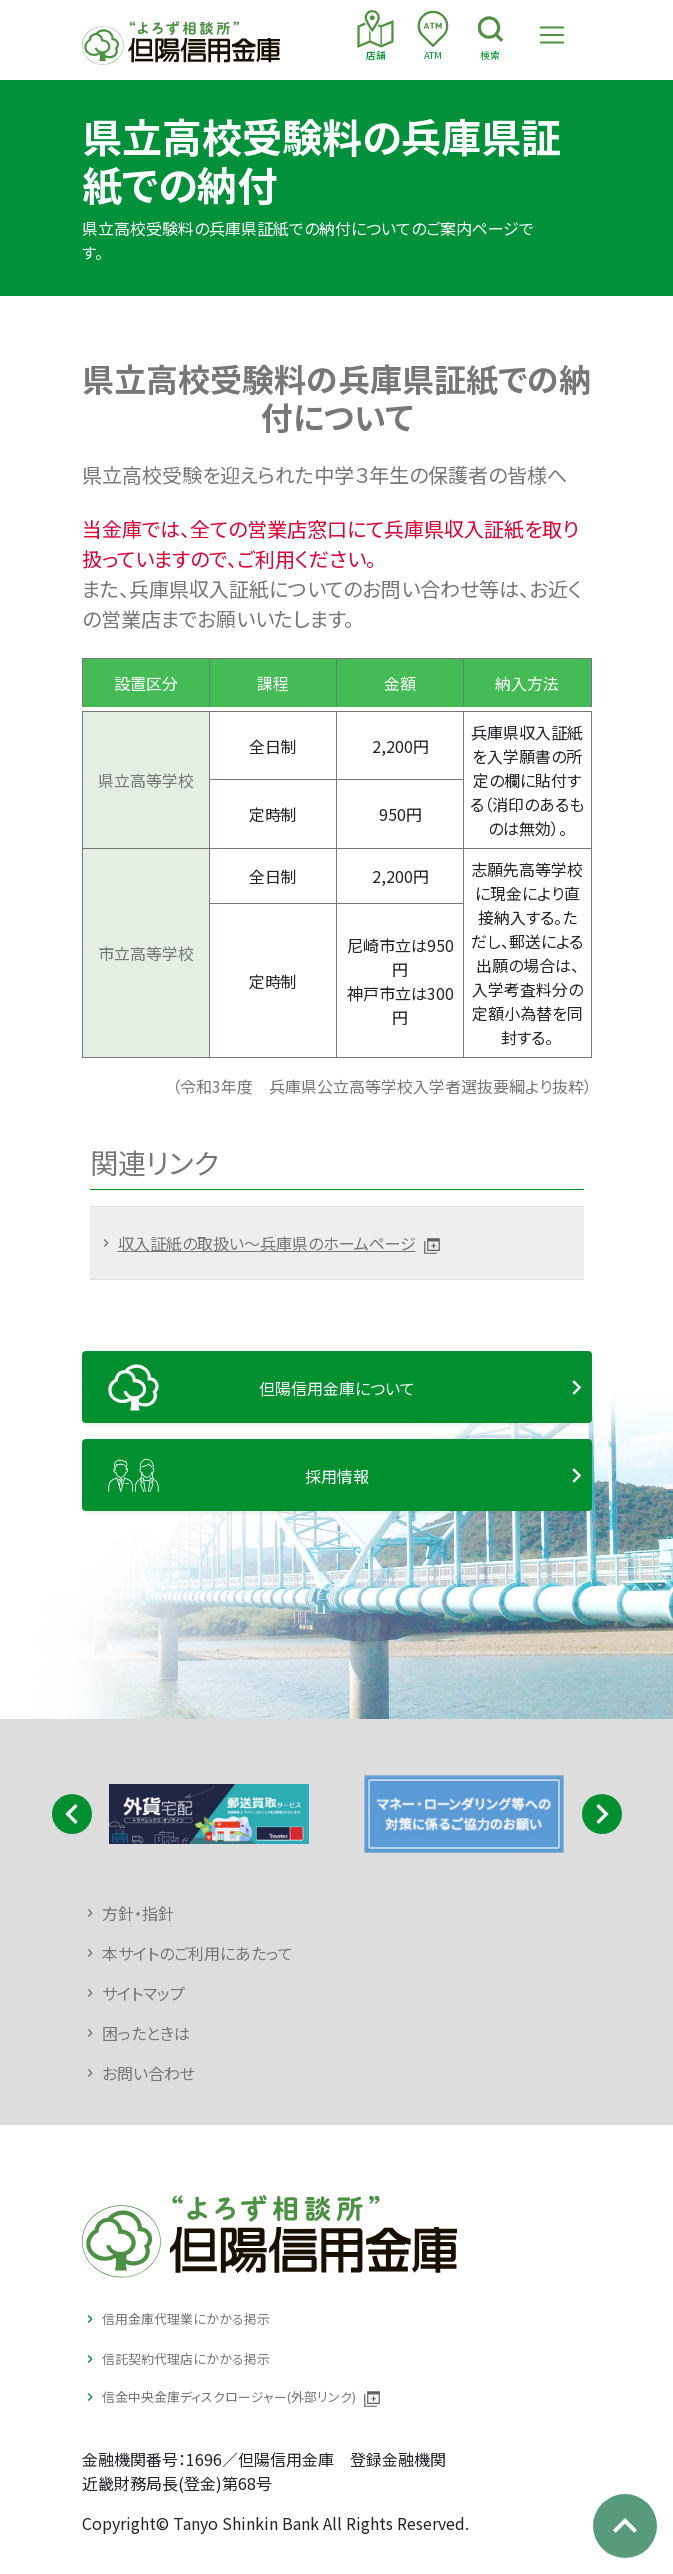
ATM (432, 36)
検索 (490, 36)
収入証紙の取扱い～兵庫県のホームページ (267, 1243)
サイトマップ (143, 1993)
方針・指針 (138, 1913)
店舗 (375, 36)
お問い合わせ (148, 2073)
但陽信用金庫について (337, 1388)
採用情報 (337, 1476)
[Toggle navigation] (552, 35)
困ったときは (146, 2033)
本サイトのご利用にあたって (197, 1953)
